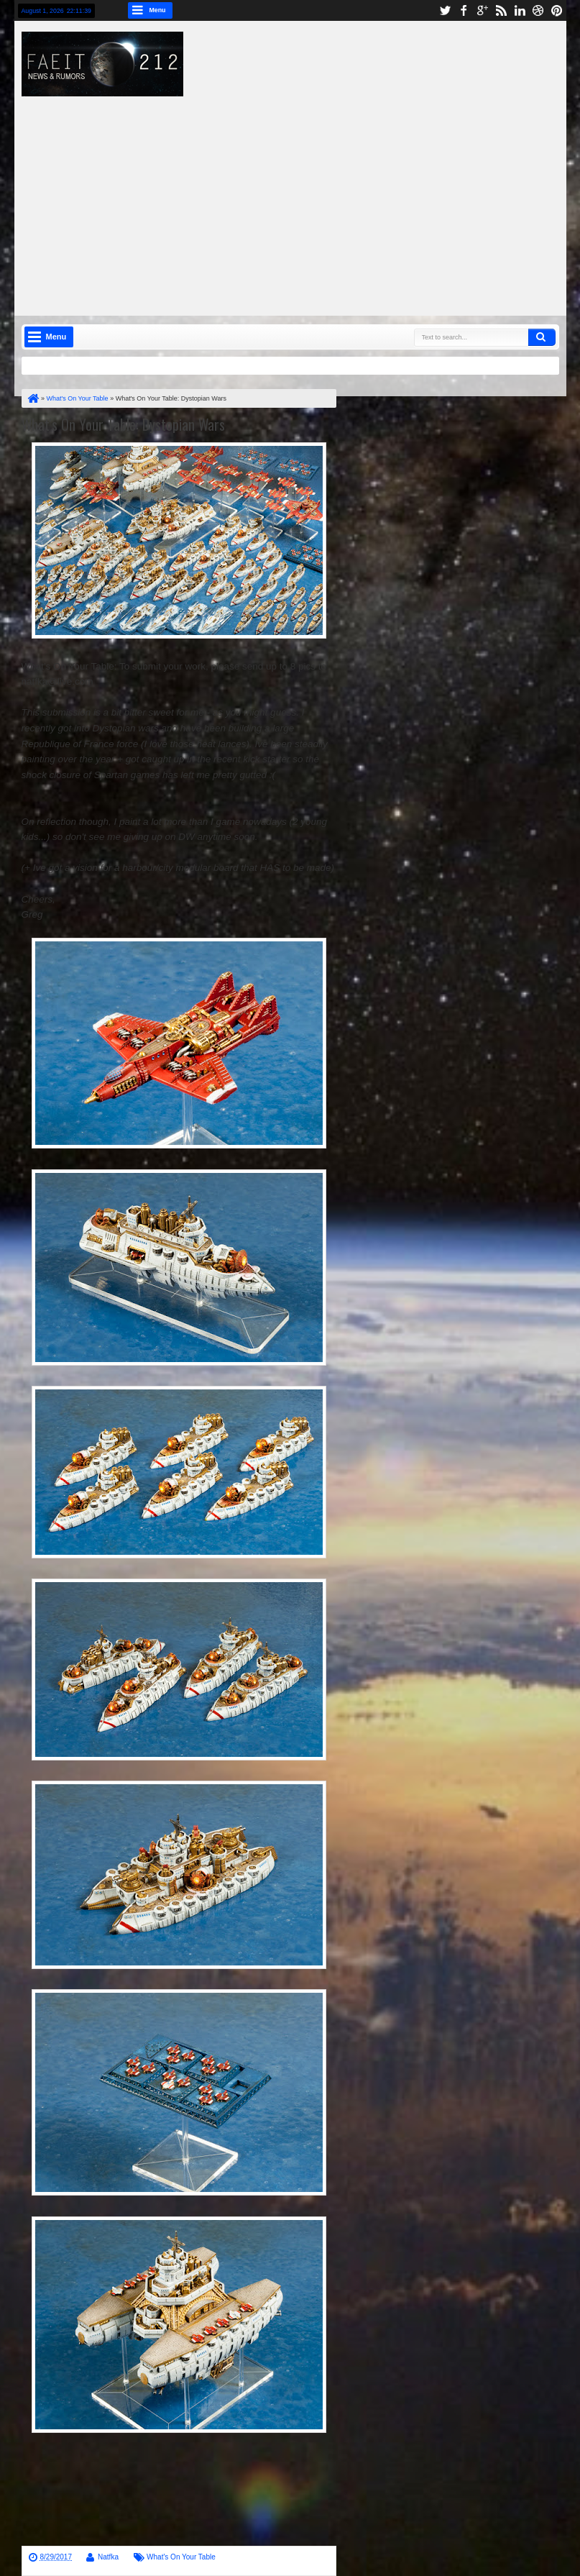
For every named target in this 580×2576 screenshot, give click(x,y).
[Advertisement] (308, 197)
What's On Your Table (181, 2557)
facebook (463, 10)
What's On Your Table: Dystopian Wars (123, 424)
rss (501, 10)
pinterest (557, 10)
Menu (157, 10)
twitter (445, 10)
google (482, 10)
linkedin (519, 10)
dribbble (538, 10)
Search (542, 337)
